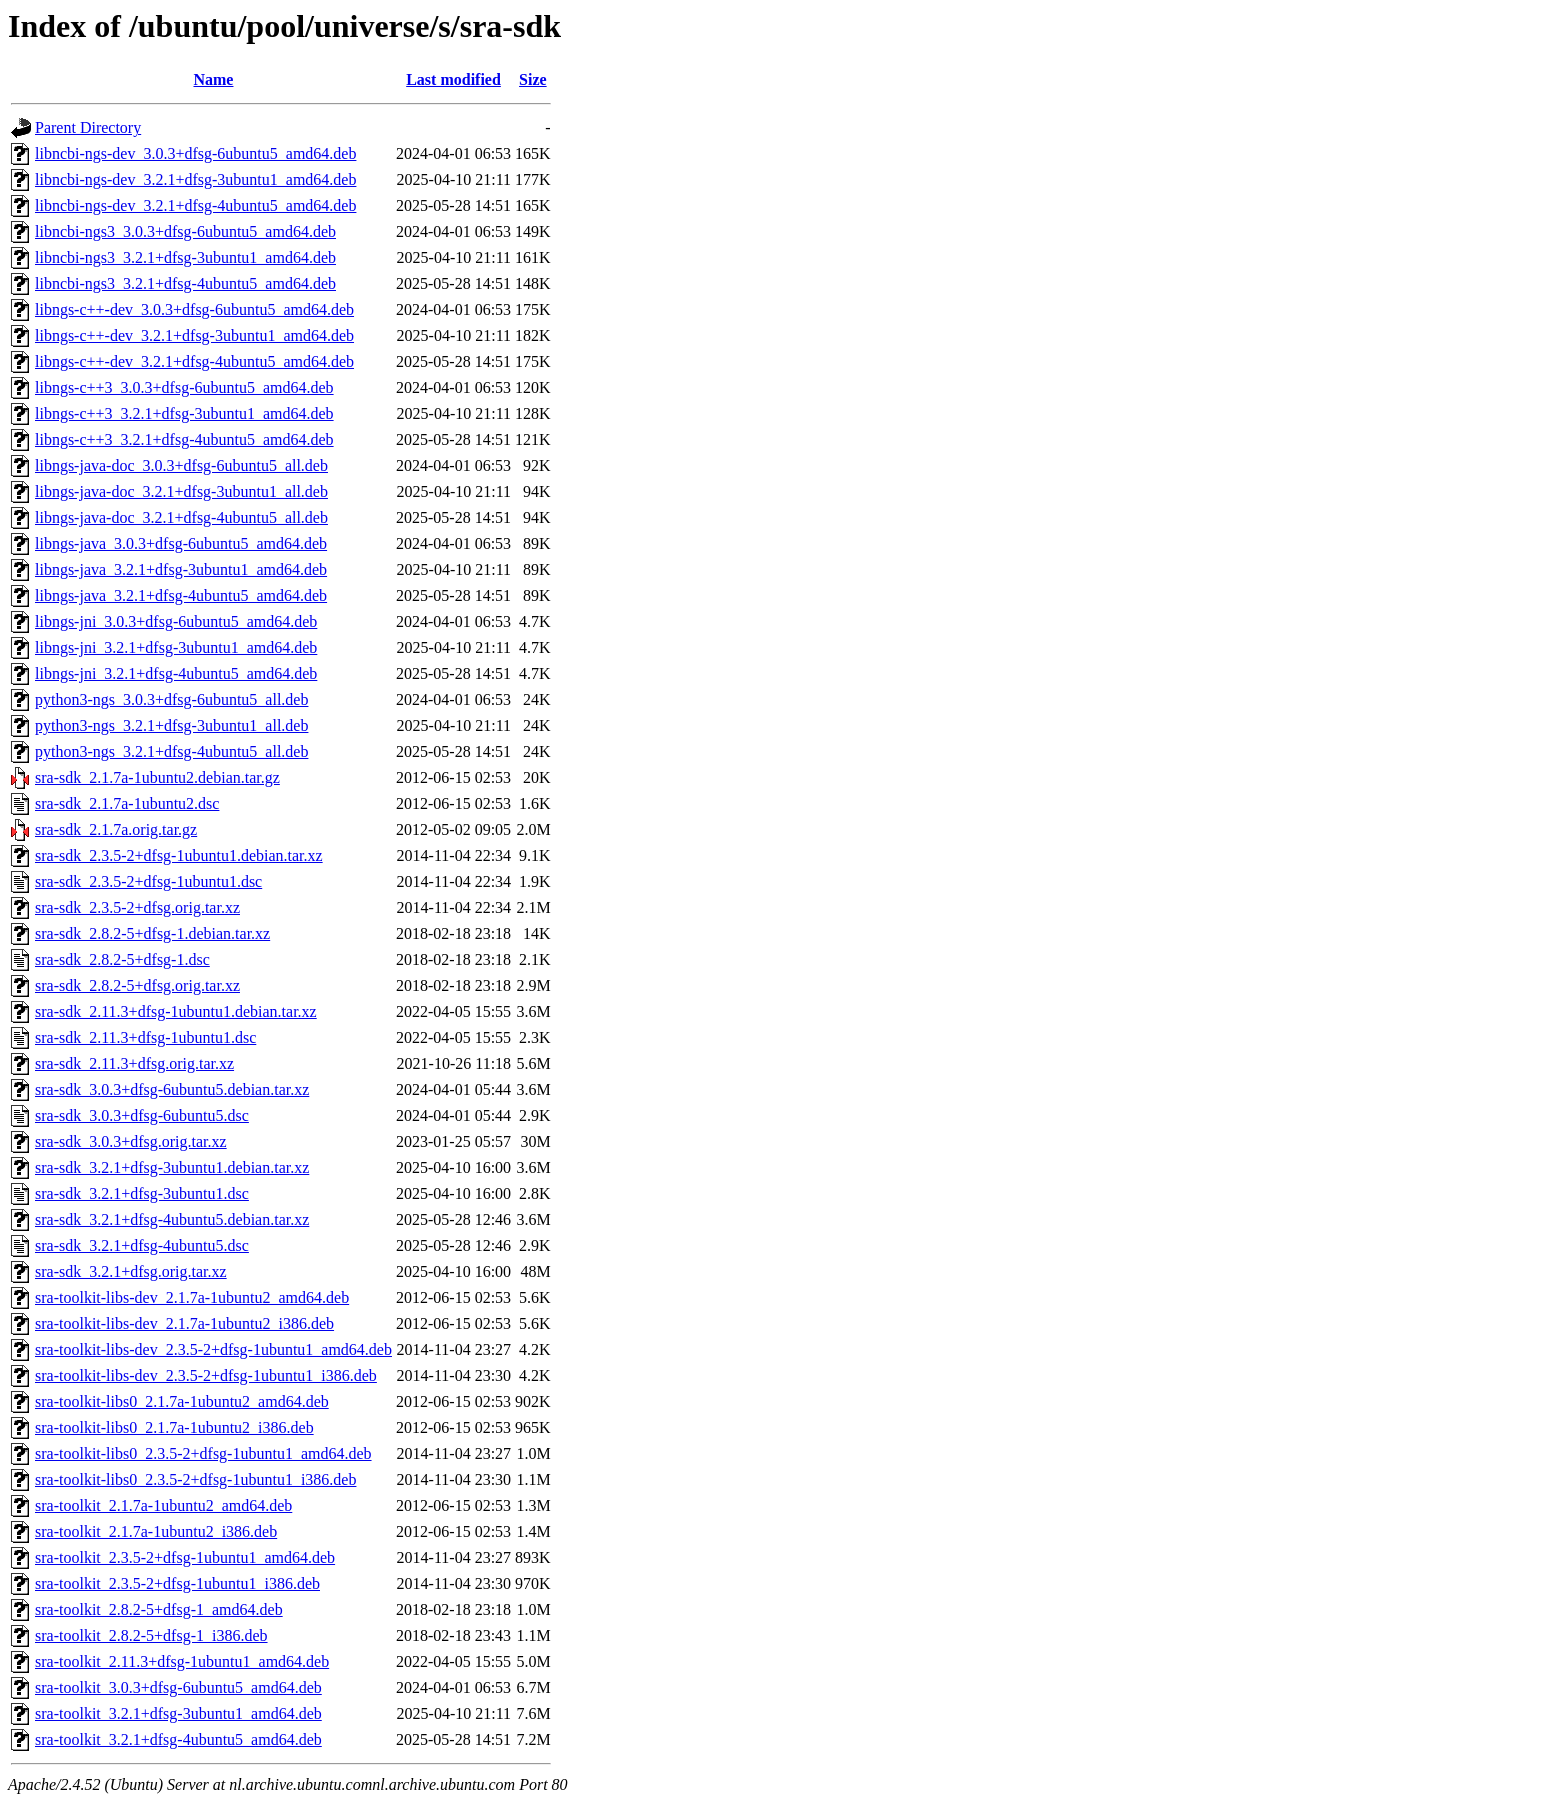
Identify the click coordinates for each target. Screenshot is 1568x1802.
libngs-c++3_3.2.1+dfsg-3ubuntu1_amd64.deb (184, 413)
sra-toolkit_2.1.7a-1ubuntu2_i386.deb (156, 1531)
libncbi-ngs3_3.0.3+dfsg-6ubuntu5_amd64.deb (185, 231)
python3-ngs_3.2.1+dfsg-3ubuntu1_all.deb (171, 725)
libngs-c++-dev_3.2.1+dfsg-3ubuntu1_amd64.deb (194, 335)
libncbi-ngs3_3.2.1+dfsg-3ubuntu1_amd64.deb (185, 257)
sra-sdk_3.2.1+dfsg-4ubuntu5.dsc (142, 1245)
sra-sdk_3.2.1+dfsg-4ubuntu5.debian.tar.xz (172, 1219)
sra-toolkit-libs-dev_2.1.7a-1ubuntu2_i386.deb (184, 1323)
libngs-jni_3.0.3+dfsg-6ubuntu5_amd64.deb (176, 621)
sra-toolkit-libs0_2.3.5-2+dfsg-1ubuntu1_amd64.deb (203, 1453)
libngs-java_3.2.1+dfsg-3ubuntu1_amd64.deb (181, 569)
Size (533, 79)
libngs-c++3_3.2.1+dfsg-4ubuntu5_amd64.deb (184, 439)
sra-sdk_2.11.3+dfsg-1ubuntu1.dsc (145, 1037)
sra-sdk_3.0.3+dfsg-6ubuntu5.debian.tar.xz (172, 1089)
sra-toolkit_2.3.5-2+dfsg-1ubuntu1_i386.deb (177, 1583)
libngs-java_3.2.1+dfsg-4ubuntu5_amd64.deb (181, 595)
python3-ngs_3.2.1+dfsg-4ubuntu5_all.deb (171, 751)
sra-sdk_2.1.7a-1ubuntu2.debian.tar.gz (157, 777)
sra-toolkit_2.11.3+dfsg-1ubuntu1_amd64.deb (182, 1661)
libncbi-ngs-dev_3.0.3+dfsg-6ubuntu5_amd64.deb (195, 153)
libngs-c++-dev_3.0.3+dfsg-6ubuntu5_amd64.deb (194, 309)
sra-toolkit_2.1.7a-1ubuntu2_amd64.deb (163, 1505)
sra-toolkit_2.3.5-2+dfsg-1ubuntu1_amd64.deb (185, 1557)
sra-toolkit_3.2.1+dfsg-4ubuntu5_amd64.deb (178, 1739)
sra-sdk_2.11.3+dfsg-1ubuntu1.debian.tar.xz (176, 1011)
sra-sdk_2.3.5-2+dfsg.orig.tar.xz (137, 907)
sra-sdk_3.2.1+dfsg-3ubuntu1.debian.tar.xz (172, 1167)
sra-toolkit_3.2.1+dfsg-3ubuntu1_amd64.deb (178, 1713)
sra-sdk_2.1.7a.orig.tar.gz (116, 829)
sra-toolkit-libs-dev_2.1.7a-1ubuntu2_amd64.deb (192, 1297)
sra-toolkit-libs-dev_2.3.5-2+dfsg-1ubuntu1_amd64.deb (213, 1349)
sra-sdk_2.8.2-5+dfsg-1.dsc (122, 959)
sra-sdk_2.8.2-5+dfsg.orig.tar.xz (137, 985)
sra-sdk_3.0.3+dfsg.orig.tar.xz (131, 1141)
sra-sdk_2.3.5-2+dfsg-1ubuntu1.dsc (148, 881)
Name (213, 79)
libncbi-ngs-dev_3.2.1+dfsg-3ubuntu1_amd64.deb (195, 179)
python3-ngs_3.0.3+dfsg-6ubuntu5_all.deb (171, 699)
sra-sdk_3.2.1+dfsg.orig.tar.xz (131, 1271)
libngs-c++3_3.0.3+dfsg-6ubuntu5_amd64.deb (184, 387)
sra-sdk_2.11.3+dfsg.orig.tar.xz (134, 1063)
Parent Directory (88, 127)
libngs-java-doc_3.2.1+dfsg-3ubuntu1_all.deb (181, 491)
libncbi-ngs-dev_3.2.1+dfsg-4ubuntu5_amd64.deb (195, 205)
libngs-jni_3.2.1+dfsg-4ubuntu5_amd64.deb (176, 673)
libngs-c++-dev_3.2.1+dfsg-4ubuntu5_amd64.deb (194, 361)
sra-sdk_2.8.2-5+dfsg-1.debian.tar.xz (152, 933)
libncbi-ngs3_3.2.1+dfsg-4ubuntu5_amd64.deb (185, 283)
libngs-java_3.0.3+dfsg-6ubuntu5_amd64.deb (181, 543)
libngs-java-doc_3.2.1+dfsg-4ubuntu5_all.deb (181, 517)
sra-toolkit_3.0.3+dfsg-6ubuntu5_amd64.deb (178, 1687)
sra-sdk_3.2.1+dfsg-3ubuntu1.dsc (142, 1193)
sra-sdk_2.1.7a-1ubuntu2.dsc (127, 803)
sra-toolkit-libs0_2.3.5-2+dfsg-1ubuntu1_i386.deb (195, 1479)
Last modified (453, 79)
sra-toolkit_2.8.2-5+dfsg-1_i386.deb (151, 1635)
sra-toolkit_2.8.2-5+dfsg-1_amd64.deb (159, 1609)
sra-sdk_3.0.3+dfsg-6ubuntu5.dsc (142, 1115)
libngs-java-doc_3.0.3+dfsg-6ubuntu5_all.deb (181, 465)
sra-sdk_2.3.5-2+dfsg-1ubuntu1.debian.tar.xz (179, 855)
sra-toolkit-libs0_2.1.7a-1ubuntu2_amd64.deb (182, 1401)
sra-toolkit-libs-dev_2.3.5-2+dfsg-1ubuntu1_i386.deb (206, 1375)
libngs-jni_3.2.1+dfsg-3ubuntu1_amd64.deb (176, 647)
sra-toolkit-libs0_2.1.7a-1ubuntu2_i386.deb (174, 1427)
